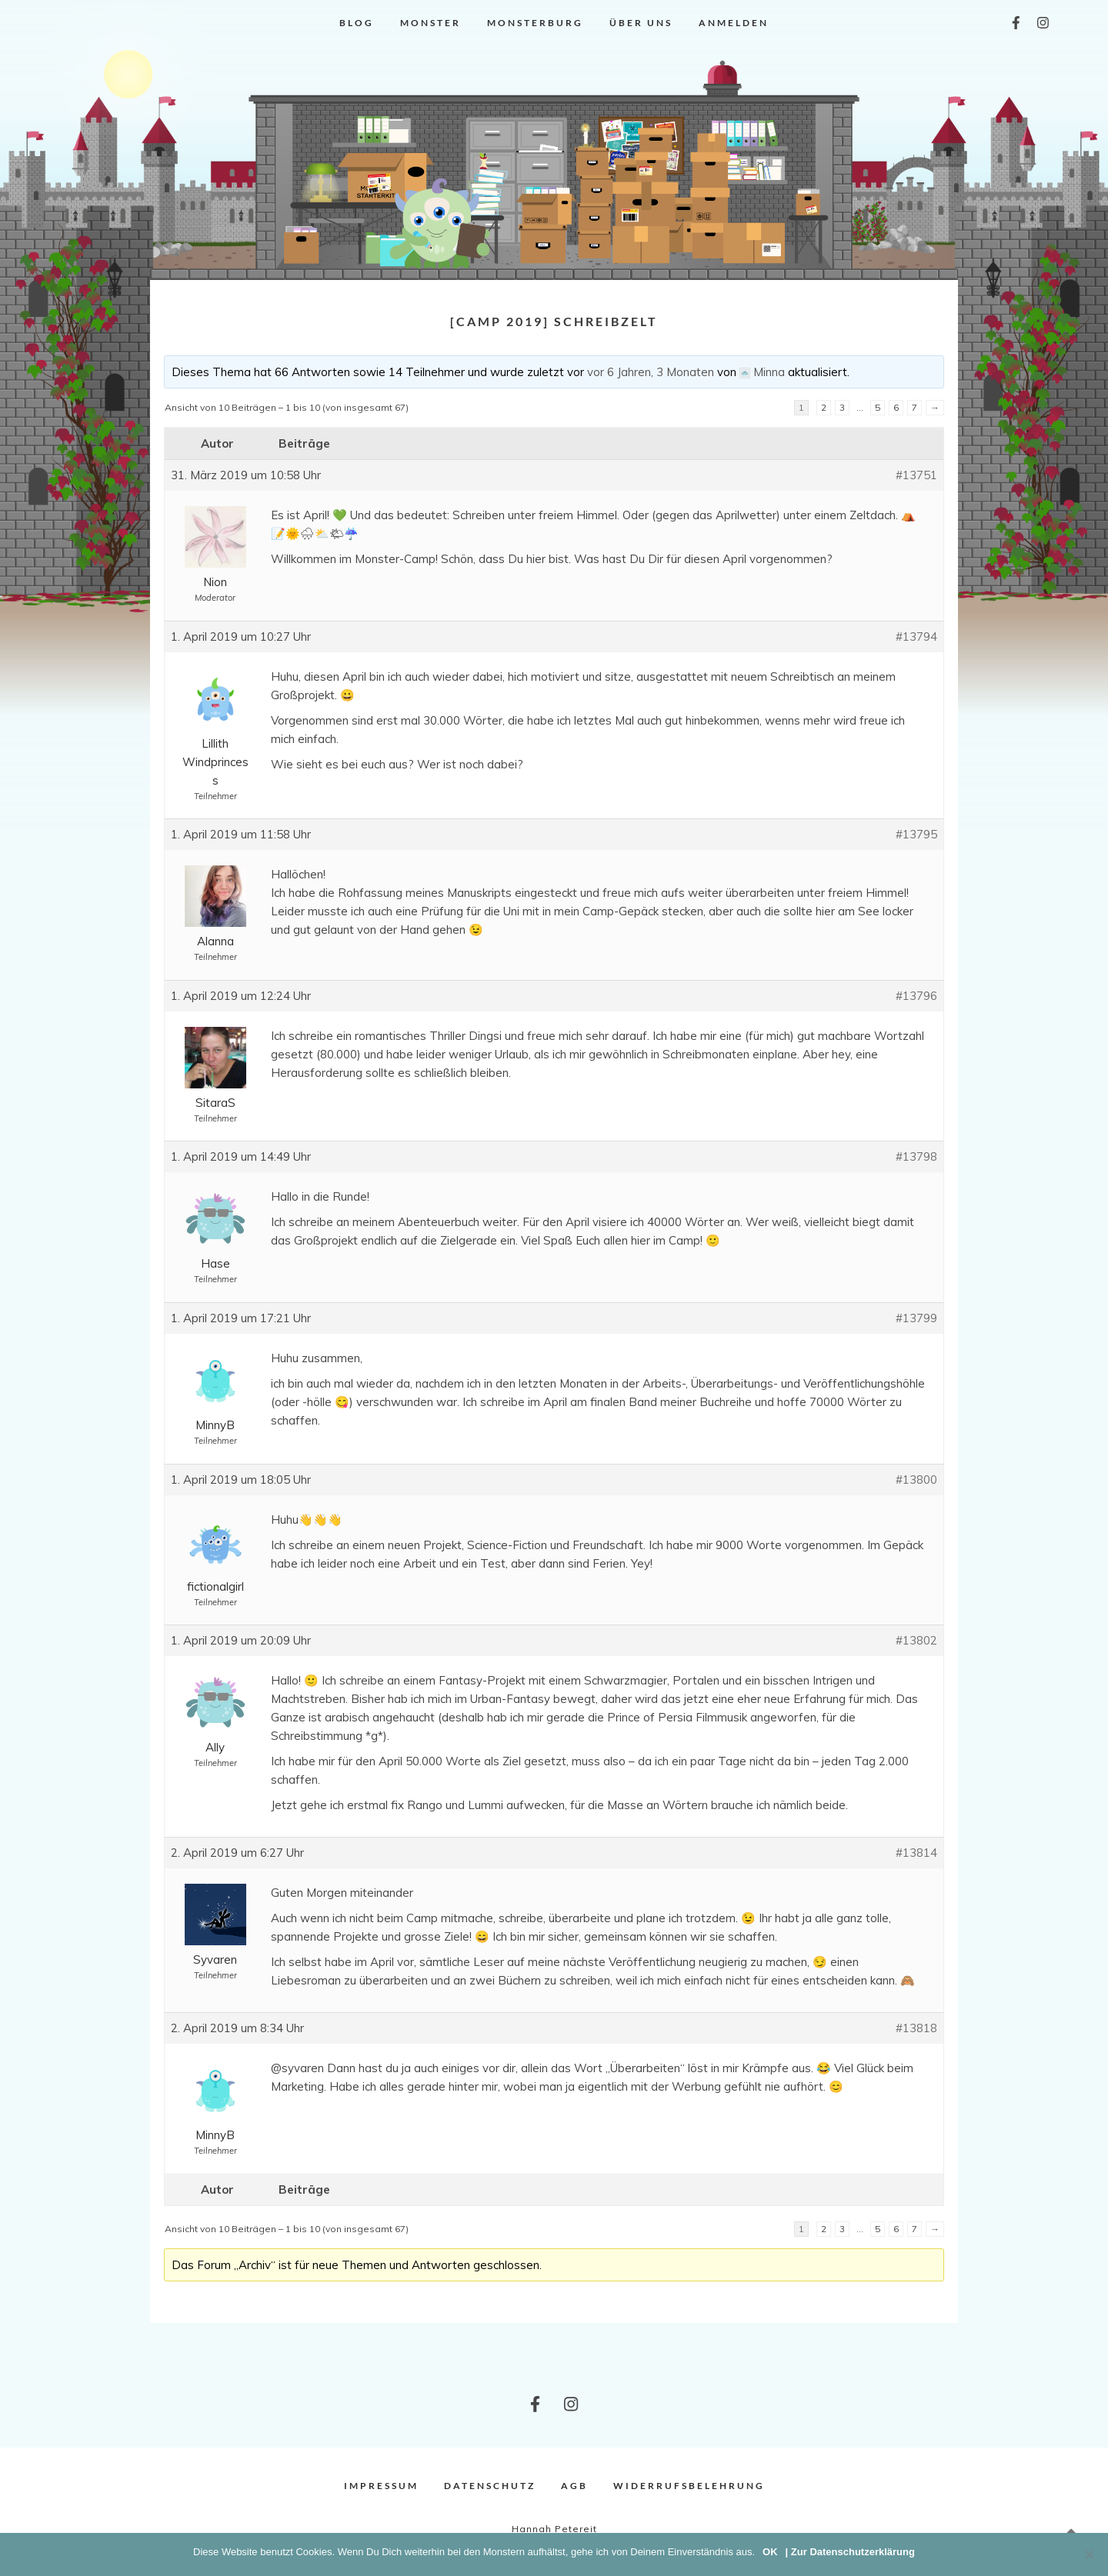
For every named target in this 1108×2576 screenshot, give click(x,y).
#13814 (916, 1852)
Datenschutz (490, 2485)
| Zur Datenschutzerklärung (850, 2552)
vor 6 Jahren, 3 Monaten (650, 372)
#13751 (916, 475)
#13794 (916, 636)
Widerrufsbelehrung (689, 2485)
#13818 (916, 2028)
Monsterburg (535, 22)
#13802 (916, 1640)
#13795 (916, 834)
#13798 (916, 1156)
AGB (574, 2485)
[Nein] (1088, 2554)
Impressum (381, 2485)
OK (770, 2552)
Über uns (640, 22)
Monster (430, 22)
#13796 (916, 995)
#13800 (916, 1479)
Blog (356, 22)
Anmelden (734, 22)
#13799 (916, 1318)
